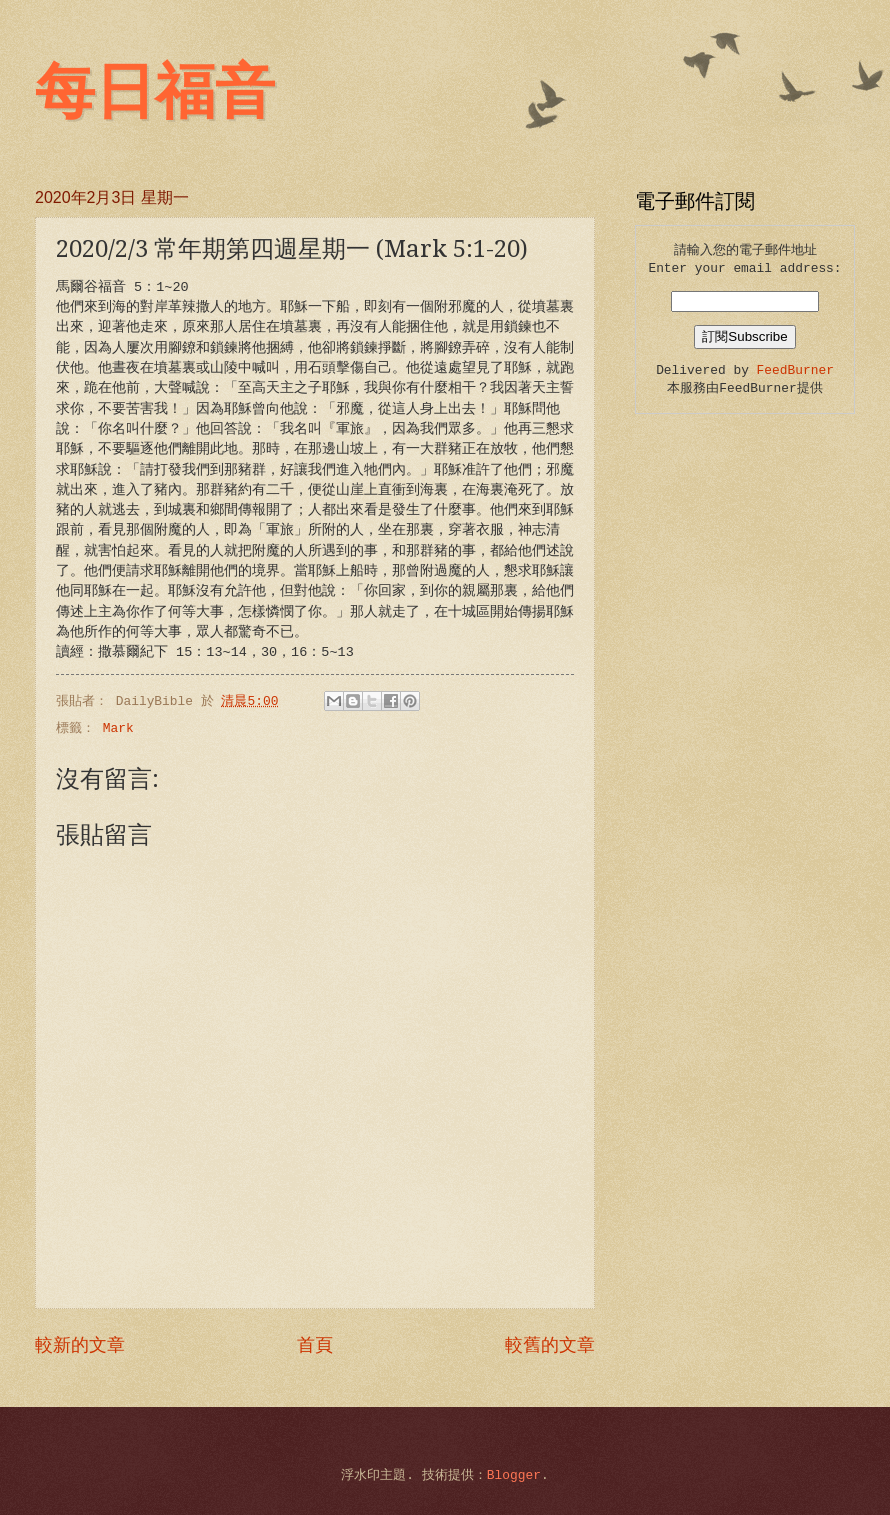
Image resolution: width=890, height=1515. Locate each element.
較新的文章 (80, 1346)
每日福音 (155, 92)
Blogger (514, 1475)
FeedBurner (795, 370)
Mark (118, 728)
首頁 (315, 1346)
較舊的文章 (550, 1346)
